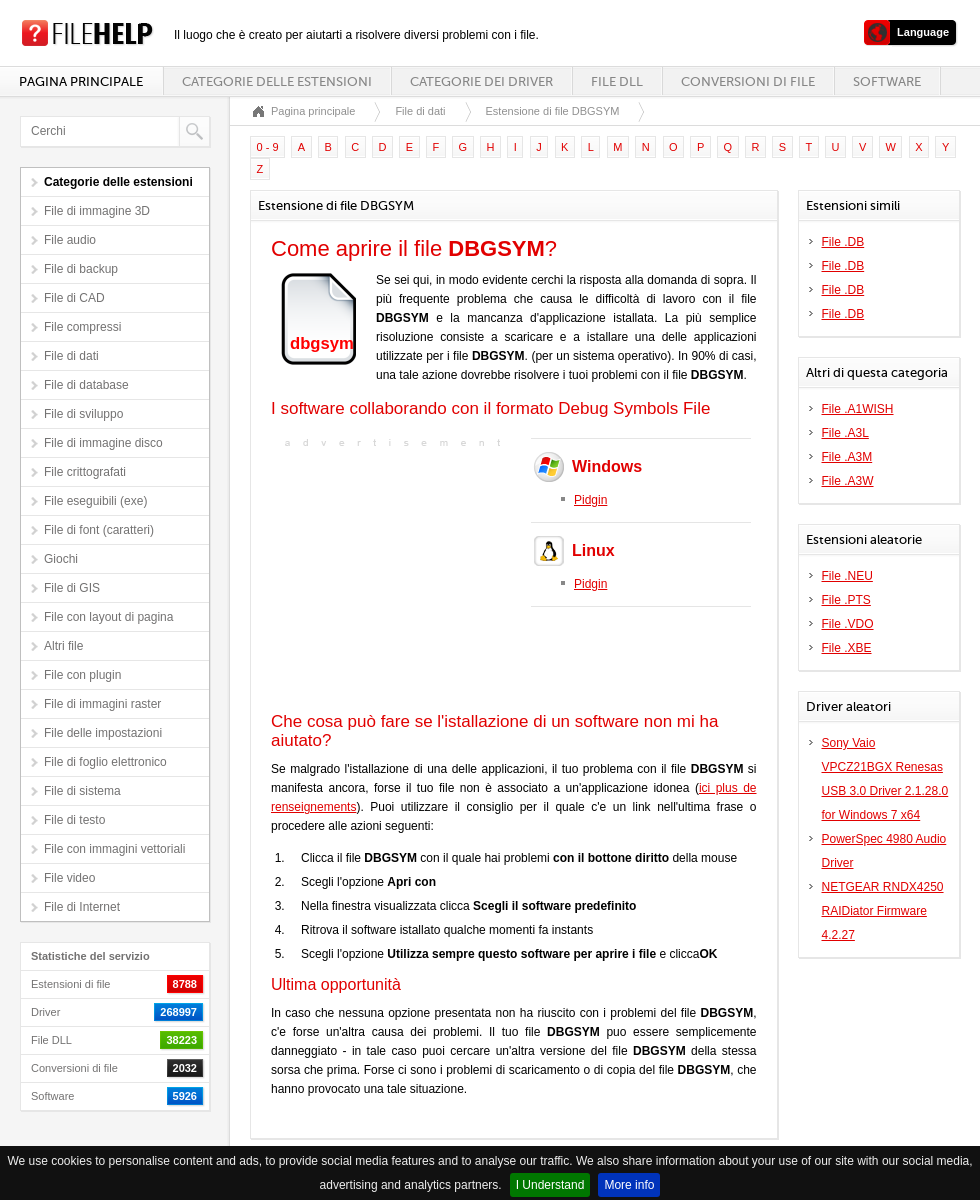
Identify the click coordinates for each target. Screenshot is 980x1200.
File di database (86, 385)
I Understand (550, 1185)
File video (69, 878)
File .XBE (847, 648)
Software (887, 81)
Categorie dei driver (481, 81)
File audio (70, 240)
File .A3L (845, 433)
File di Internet (82, 907)
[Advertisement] (396, 578)
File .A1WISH (858, 409)
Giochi (61, 559)
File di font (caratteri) (99, 530)
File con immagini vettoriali (114, 849)
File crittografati (85, 472)
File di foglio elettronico (105, 762)
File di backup (81, 269)
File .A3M (847, 457)
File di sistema (82, 791)
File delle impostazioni (103, 733)
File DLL (617, 81)
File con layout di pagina (108, 617)
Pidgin (590, 500)
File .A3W (848, 481)
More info (629, 1185)
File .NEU (847, 576)
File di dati (71, 356)
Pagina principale (81, 81)
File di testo (74, 820)
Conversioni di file (748, 81)
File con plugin (82, 675)
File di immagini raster (102, 704)
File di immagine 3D (97, 211)
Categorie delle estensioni (277, 81)
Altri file (63, 646)
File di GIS (72, 588)
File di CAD (74, 298)
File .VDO (848, 624)
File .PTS (846, 600)
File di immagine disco (103, 443)
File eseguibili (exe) (95, 501)
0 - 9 (268, 147)
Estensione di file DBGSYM (553, 111)
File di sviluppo (83, 414)
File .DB (843, 242)
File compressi (82, 327)
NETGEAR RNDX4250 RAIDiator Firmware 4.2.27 (883, 911)
